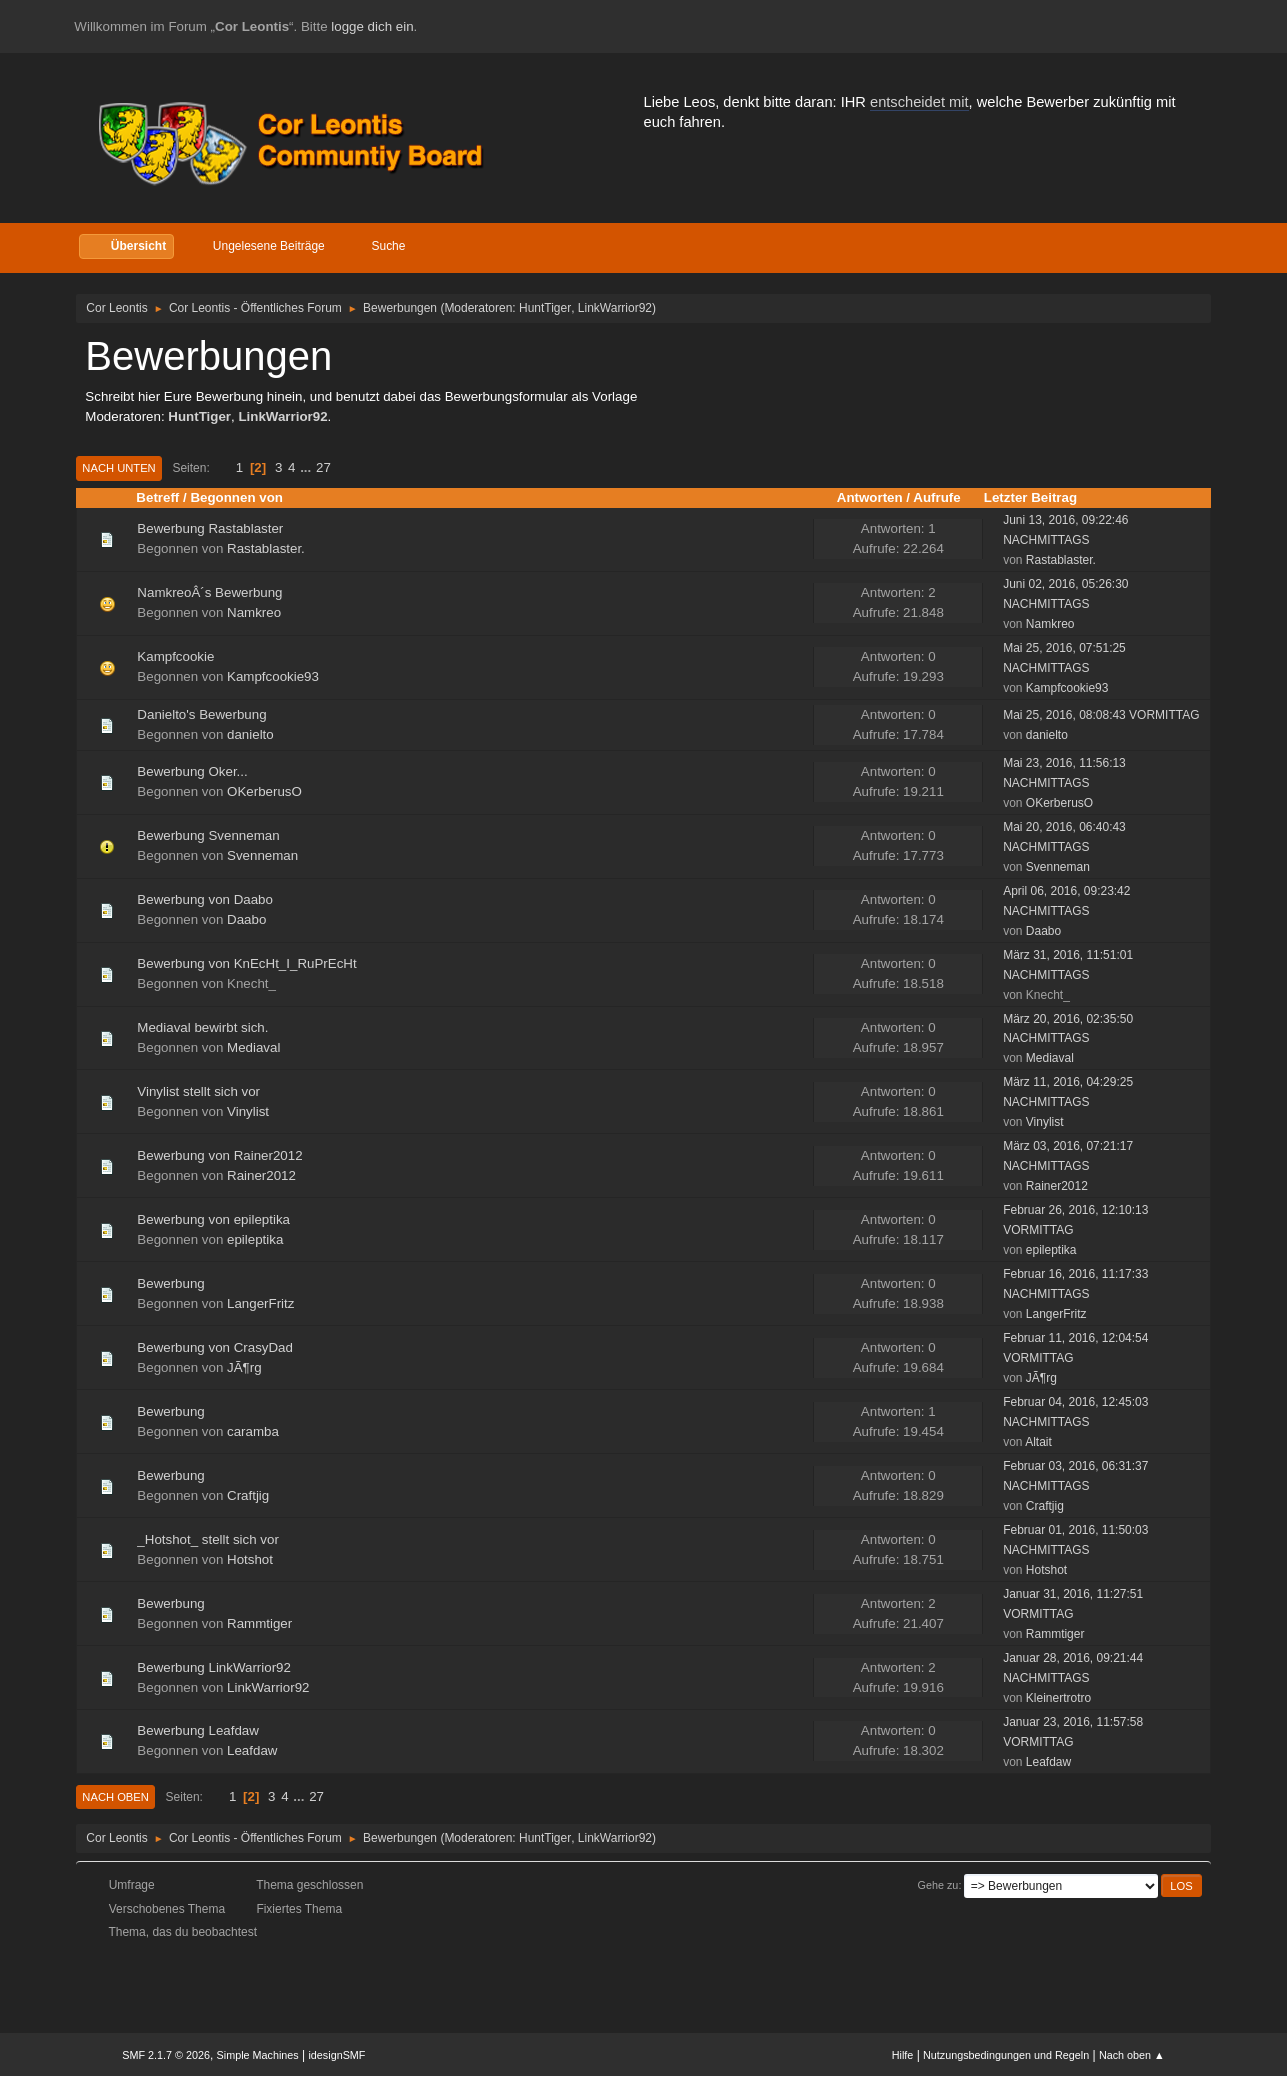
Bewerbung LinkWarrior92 (214, 1667)
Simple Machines (258, 2055)
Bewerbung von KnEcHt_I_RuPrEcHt (246, 963)
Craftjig (248, 1495)
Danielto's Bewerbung (201, 714)
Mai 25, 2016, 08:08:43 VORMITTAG (1101, 715)
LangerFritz (260, 1303)
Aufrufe (936, 497)
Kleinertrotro (1058, 1698)
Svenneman (262, 855)
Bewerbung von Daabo (205, 899)
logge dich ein (372, 26)
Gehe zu (938, 1885)
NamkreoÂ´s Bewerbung (209, 592)
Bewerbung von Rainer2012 (219, 1155)
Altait (1038, 1442)
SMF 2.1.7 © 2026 (166, 2055)
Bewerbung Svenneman (208, 835)
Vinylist (248, 1111)
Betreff (157, 497)
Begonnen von (236, 497)
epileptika (255, 1239)
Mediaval (253, 1047)
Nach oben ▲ (1132, 2055)
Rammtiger (259, 1623)
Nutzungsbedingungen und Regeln (1006, 2055)
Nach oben (115, 1797)
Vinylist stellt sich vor (198, 1091)
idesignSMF (336, 2055)
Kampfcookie (175, 656)
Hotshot (250, 1559)
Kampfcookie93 (273, 676)
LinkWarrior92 (615, 308)
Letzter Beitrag (1039, 497)
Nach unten (118, 468)
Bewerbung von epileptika (213, 1219)
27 (323, 467)
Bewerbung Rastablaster (210, 528)
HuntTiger (545, 308)
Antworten (870, 497)
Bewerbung (170, 1283)
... (307, 467)
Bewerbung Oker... (192, 771)
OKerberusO (264, 791)
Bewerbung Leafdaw (198, 1730)
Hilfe (903, 2055)
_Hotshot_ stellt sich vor (208, 1539)
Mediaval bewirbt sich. (202, 1027)
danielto (250, 734)
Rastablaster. (266, 548)
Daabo (246, 919)
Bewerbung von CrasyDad (215, 1347)
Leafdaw (252, 1750)
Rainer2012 (261, 1175)
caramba (253, 1431)
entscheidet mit (919, 102)
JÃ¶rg (244, 1367)
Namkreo (254, 612)
